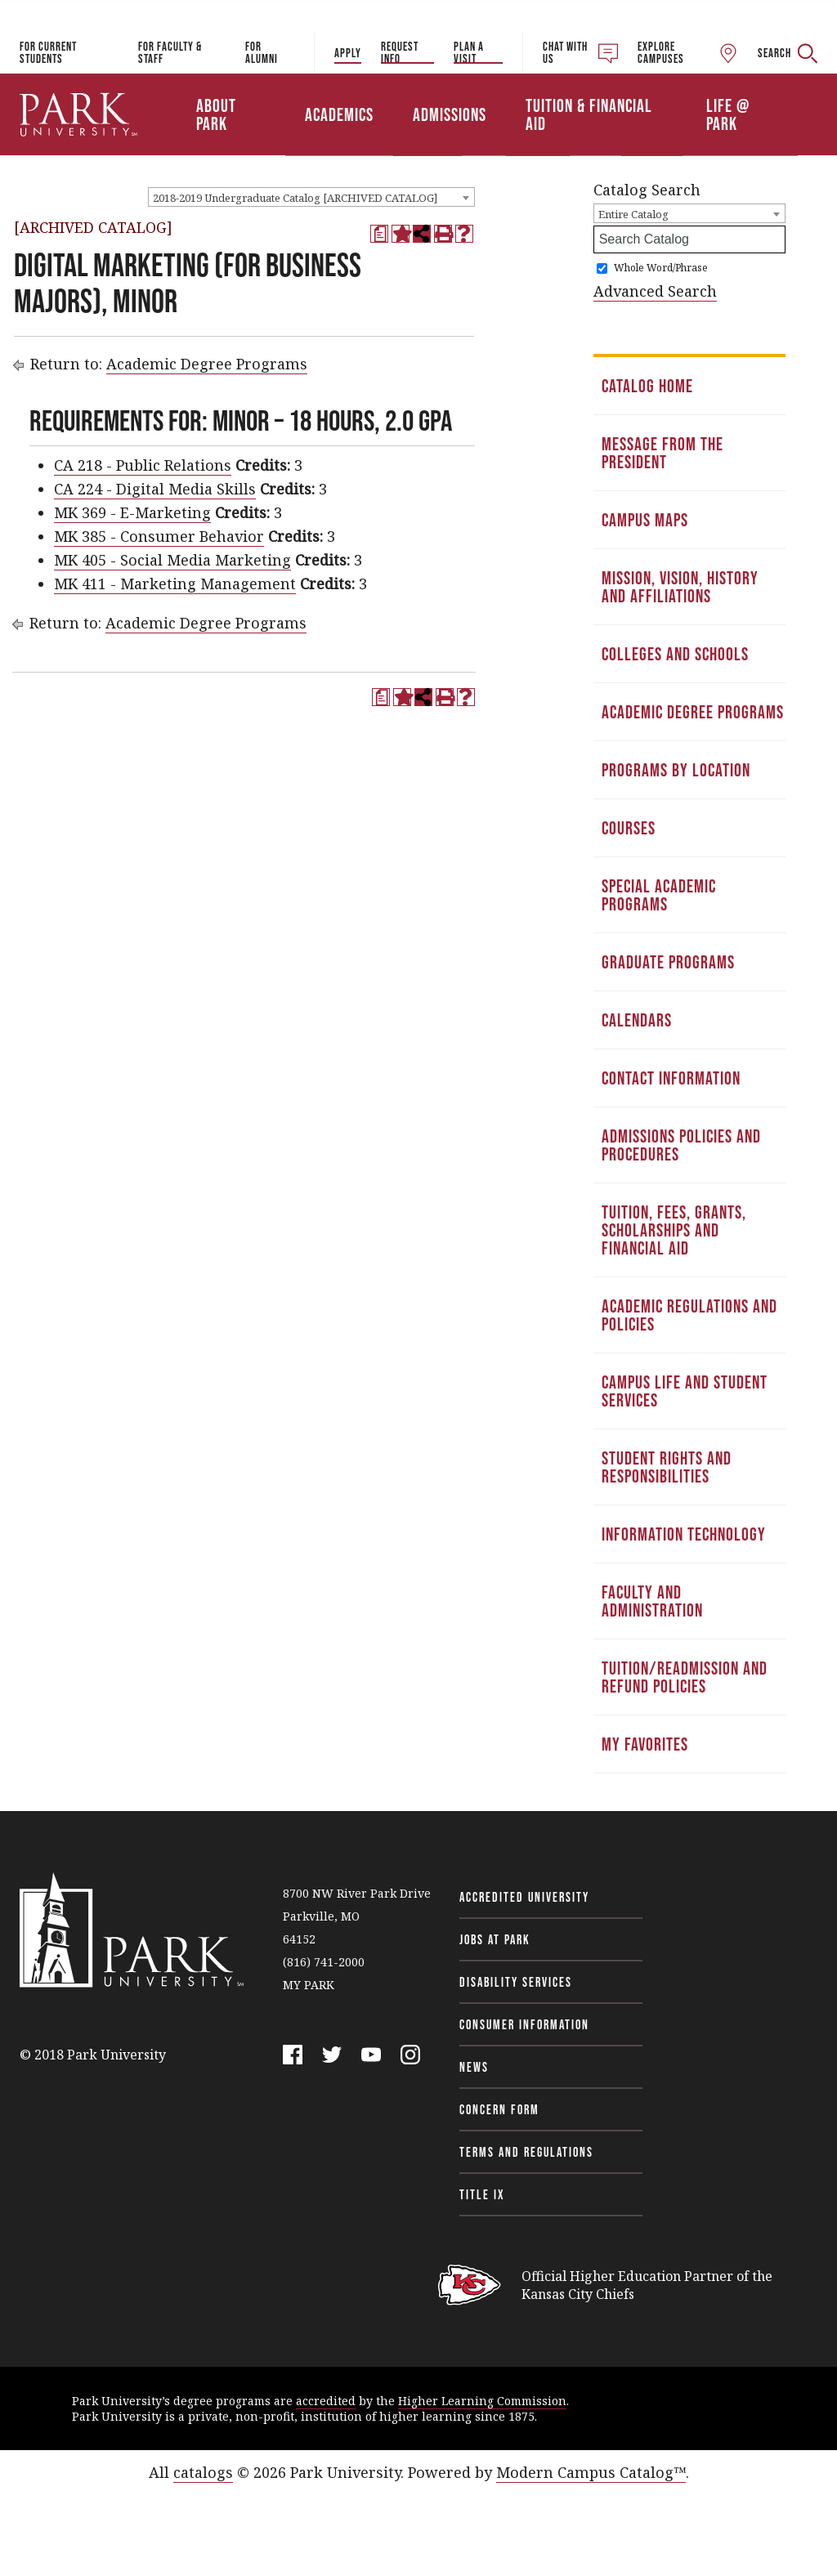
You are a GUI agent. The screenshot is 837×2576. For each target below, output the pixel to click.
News (474, 2066)
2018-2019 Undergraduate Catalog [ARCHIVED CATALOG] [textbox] (295, 197)
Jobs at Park (494, 1939)
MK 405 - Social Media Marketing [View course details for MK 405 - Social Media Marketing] (172, 560)
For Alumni (261, 52)
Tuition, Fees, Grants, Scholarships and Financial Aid (674, 1230)
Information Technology (684, 1534)
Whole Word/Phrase (661, 268)
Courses (629, 828)
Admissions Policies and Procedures (681, 1145)
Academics (339, 114)
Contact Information (671, 1078)
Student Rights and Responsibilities (667, 1467)
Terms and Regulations (526, 2151)
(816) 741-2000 (324, 1962)
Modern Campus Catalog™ (591, 2472)
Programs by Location (676, 770)
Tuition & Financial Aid (589, 114)
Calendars (637, 1020)
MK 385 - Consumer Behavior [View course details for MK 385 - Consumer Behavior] (159, 536)
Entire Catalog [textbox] (633, 214)
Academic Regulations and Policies (689, 1315)
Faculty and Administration (652, 1601)
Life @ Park (728, 114)
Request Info (399, 52)
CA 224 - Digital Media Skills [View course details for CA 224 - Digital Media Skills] (155, 489)
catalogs (203, 2472)
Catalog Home (647, 386)
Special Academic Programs (659, 895)
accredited (326, 2400)
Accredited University (524, 1897)
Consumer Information (524, 2024)
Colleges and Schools (675, 654)
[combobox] (311, 197)
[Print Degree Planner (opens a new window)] (379, 234)
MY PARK (308, 1984)
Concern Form (499, 2109)
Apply (347, 53)
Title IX (482, 2194)
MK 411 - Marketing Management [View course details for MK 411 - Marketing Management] (175, 583)
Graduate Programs (668, 962)
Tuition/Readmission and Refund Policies (685, 1677)
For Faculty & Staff (170, 52)
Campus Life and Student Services (685, 1391)
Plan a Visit (469, 52)
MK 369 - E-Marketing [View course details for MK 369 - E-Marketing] (132, 512)
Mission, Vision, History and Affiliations (680, 587)
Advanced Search (655, 291)
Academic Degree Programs (206, 363)
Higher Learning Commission (482, 2400)
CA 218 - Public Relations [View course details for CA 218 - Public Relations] (142, 465)
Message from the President (662, 453)
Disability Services (515, 1981)
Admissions (449, 114)
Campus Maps (645, 520)
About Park (216, 114)
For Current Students (48, 52)
